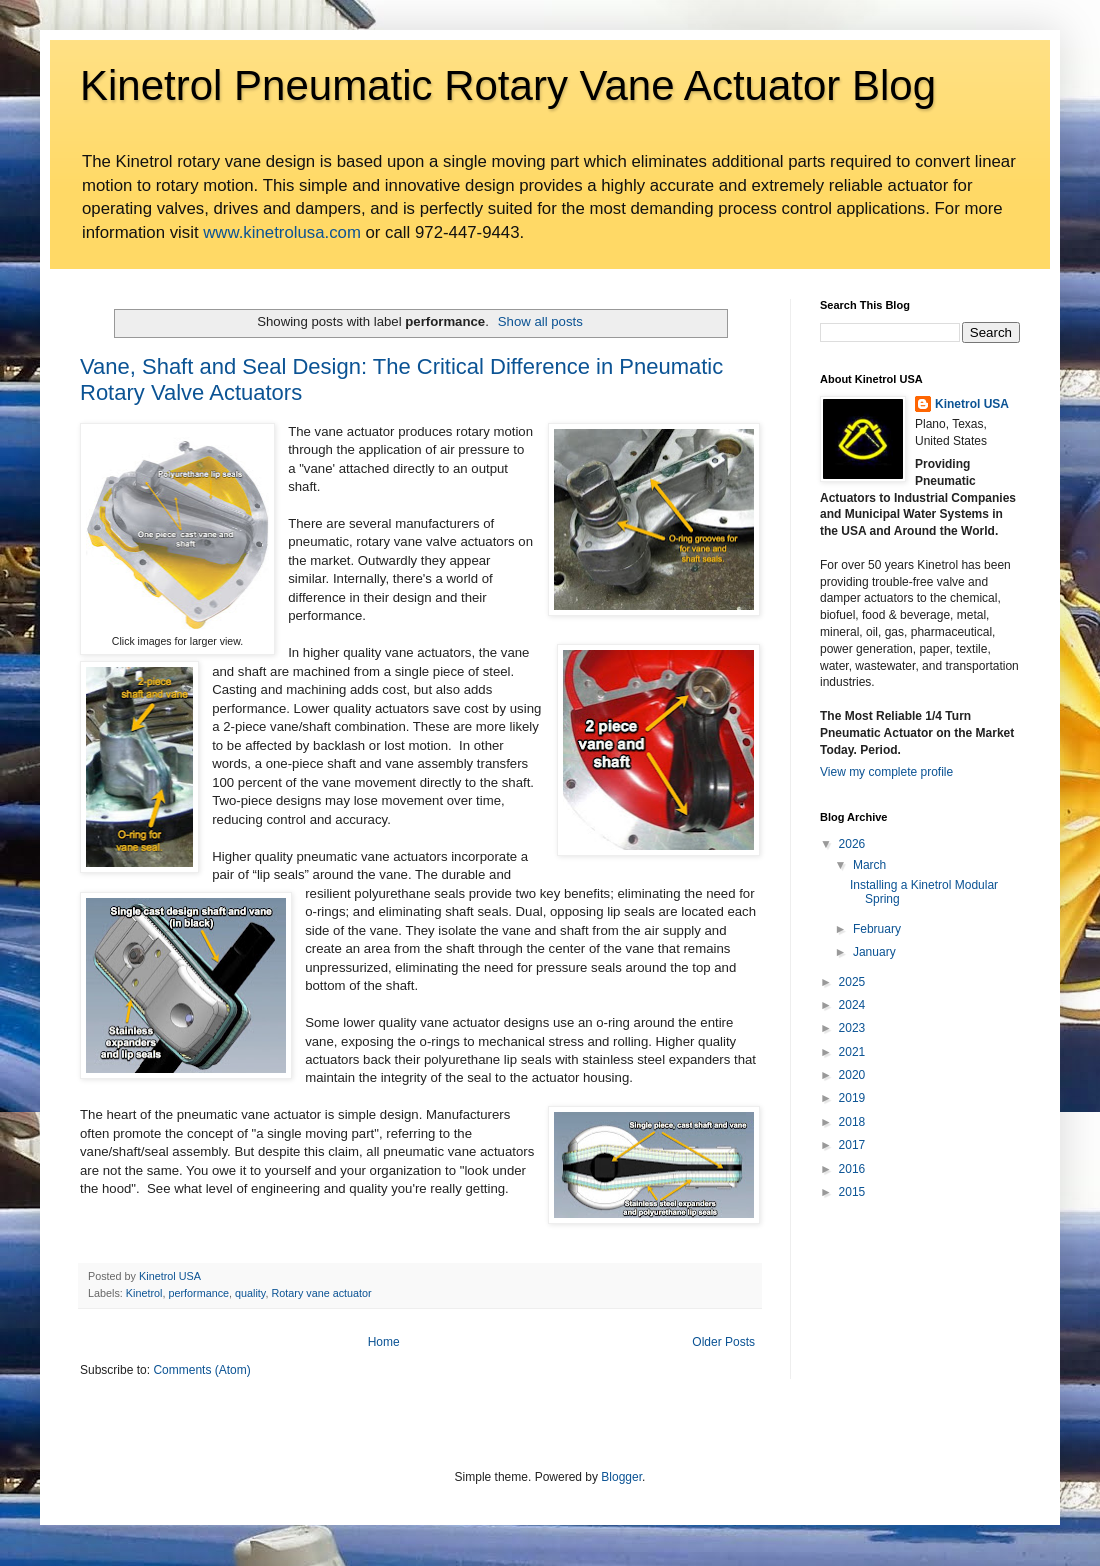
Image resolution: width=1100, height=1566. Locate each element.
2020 (852, 1075)
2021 (852, 1052)
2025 (852, 982)
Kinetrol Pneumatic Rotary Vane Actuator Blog (508, 85)
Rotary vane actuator (321, 1293)
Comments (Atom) (201, 1370)
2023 (852, 1028)
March (869, 865)
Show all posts (540, 321)
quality (250, 1293)
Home (384, 1342)
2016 (852, 1169)
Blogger (621, 1477)
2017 (852, 1145)
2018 (852, 1122)
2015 (852, 1192)
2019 (852, 1098)
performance (198, 1293)
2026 (852, 844)
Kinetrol (144, 1293)
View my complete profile (886, 772)
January (874, 952)
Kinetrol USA (972, 404)
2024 (852, 1005)
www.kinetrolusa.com (282, 232)
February (877, 929)
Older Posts (723, 1342)
